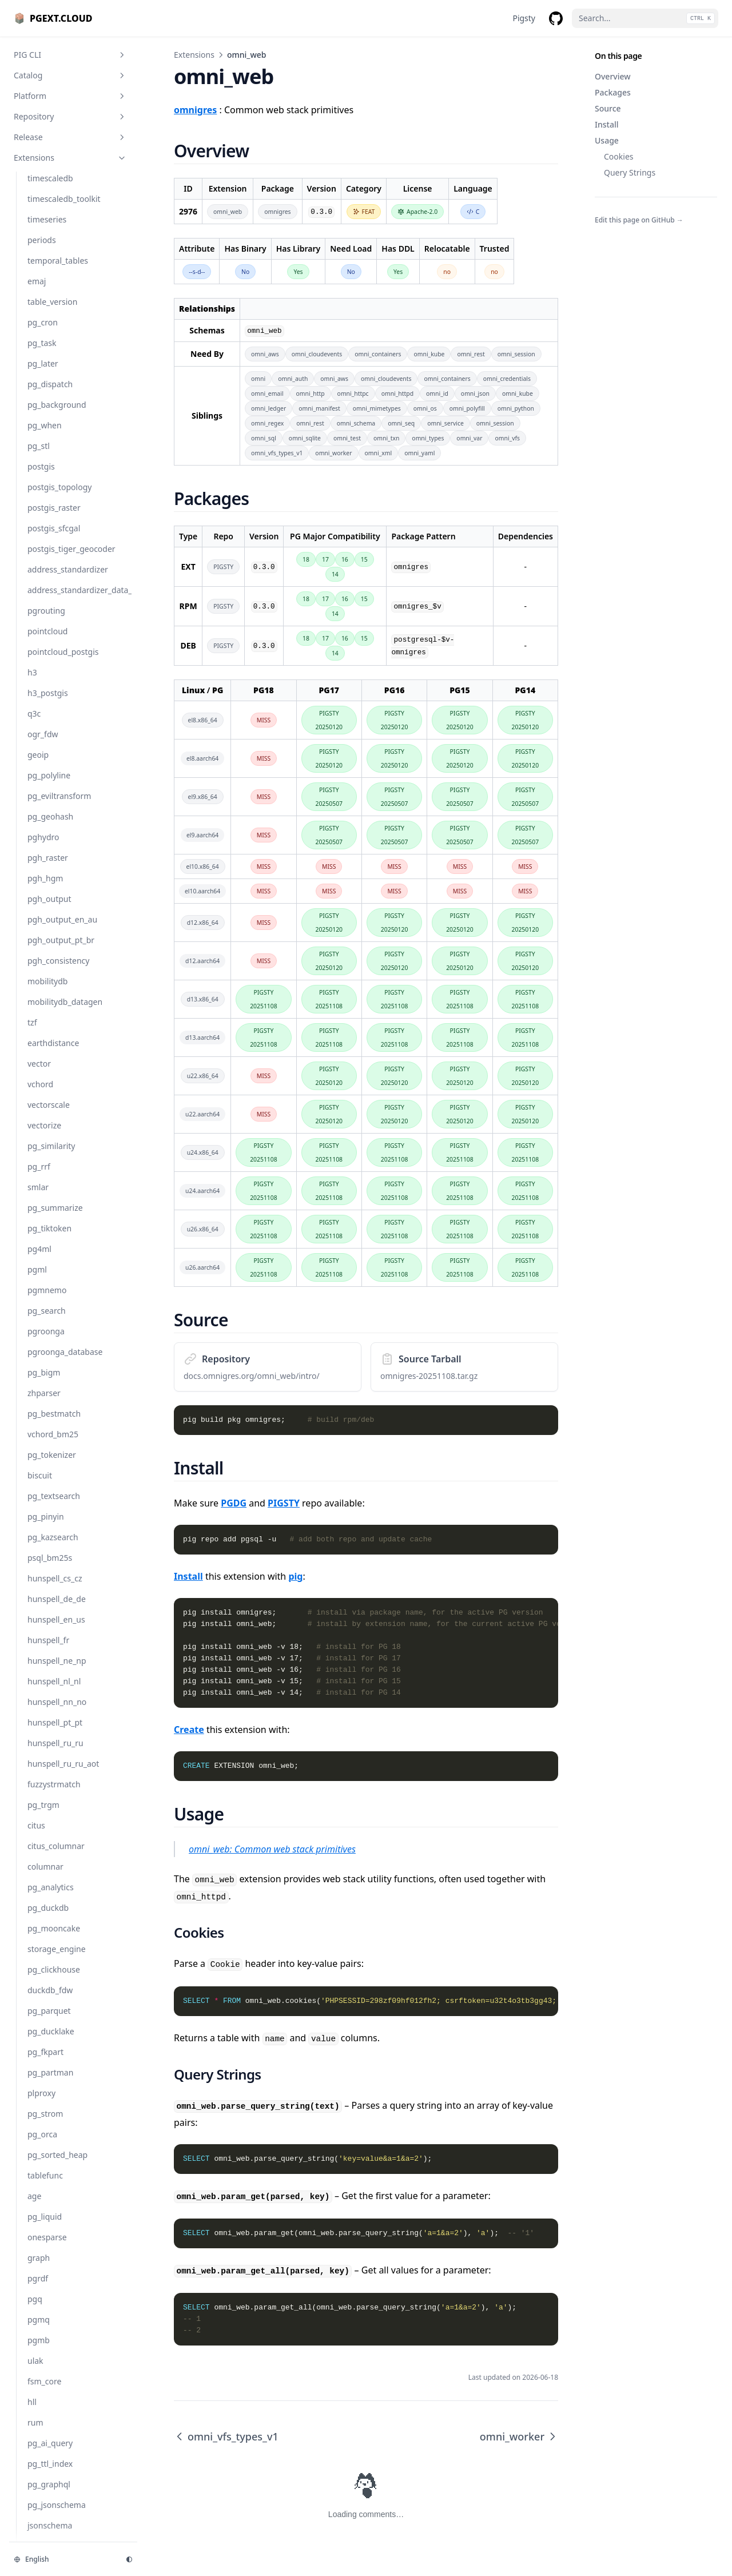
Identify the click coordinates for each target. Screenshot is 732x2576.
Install (606, 124)
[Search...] (645, 18)
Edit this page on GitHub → (639, 220)
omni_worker (519, 2436)
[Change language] (63, 2559)
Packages (613, 92)
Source (608, 108)
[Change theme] (129, 2559)
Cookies (618, 156)
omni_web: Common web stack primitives (272, 1849)
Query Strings (629, 172)
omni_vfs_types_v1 (226, 2436)
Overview (613, 76)
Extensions (194, 54)
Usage (607, 140)
